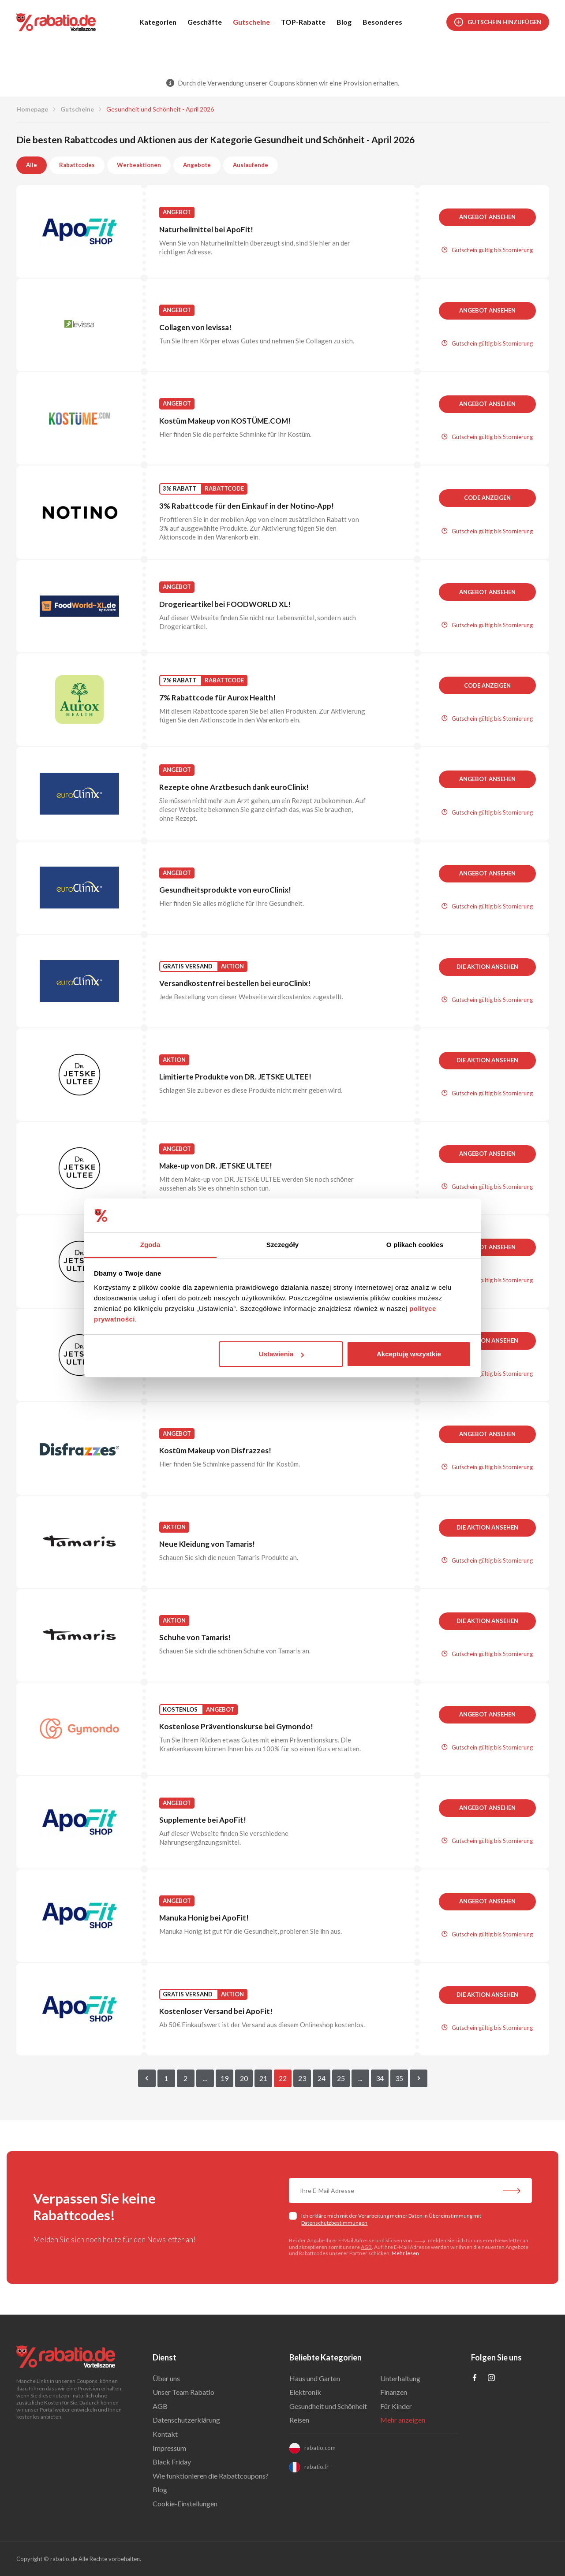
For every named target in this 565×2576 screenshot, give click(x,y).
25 (341, 2078)
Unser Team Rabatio (183, 2392)
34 (380, 2078)
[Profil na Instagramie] (491, 2378)
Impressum (169, 2448)
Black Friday (172, 2461)
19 (224, 2078)
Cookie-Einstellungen (185, 2503)
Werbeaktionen (139, 164)
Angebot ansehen (487, 216)
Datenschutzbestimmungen (334, 2222)
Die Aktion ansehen (487, 966)
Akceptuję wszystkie (409, 1354)
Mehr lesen (405, 2253)
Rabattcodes (77, 164)
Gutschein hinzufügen (497, 22)
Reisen (299, 2420)
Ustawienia (281, 1354)
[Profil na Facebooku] (474, 2378)
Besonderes (382, 22)
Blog (344, 22)
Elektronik (305, 2392)
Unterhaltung (400, 2378)
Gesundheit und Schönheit (328, 2406)
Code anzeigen (487, 497)
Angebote (197, 164)
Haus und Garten (314, 2378)
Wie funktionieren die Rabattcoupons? (211, 2476)
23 (302, 2078)
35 (399, 2078)
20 (244, 2078)
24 (322, 2078)
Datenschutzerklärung (186, 2420)
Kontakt (165, 2434)
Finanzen (393, 2392)
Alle (31, 164)
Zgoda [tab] (150, 1244)
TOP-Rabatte (303, 22)
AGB (366, 2247)
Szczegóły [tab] (282, 1244)
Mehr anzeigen (402, 2420)
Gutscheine (251, 22)
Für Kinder (396, 2406)
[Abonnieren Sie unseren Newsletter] (511, 2191)
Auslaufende (250, 164)
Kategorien (157, 22)
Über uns (166, 2378)
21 (263, 2078)
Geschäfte (204, 22)
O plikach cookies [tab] (414, 1244)
